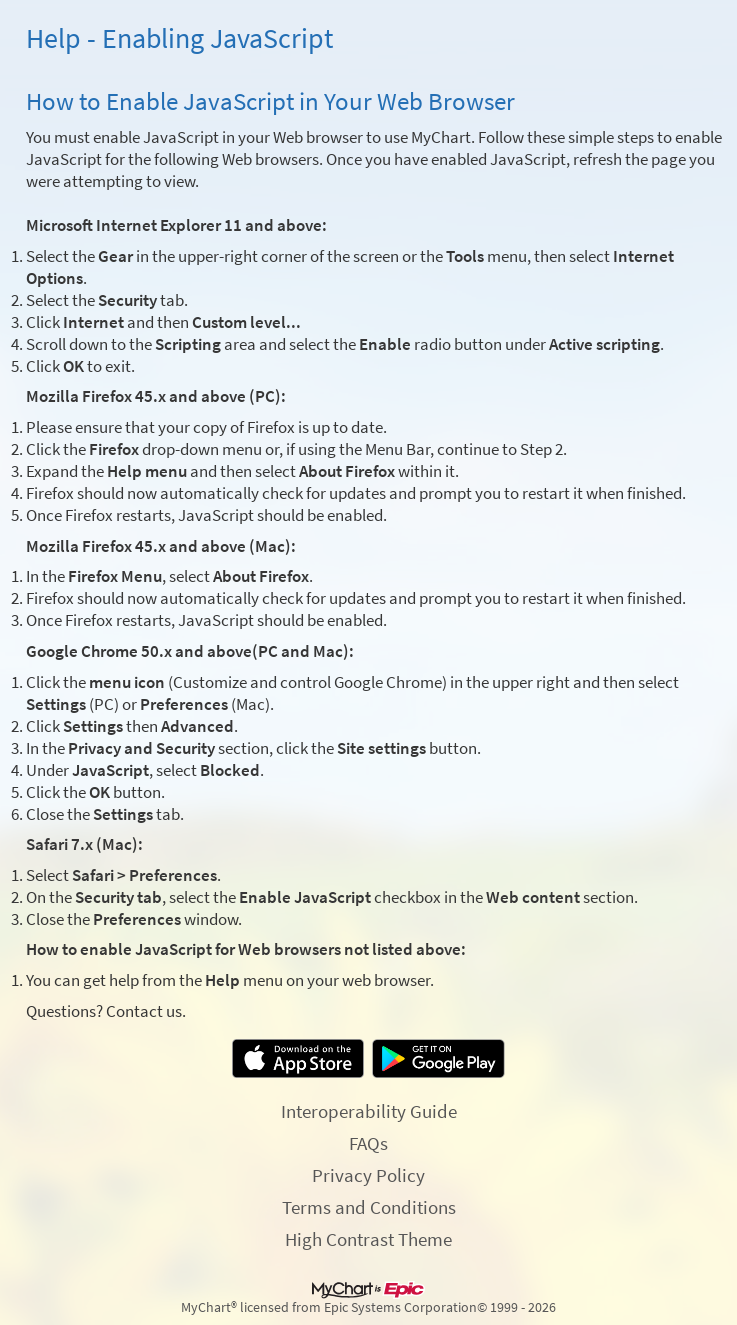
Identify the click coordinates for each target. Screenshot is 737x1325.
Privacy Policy (368, 1175)
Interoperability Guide (369, 1111)
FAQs (368, 1143)
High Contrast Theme (368, 1239)
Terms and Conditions (369, 1207)
